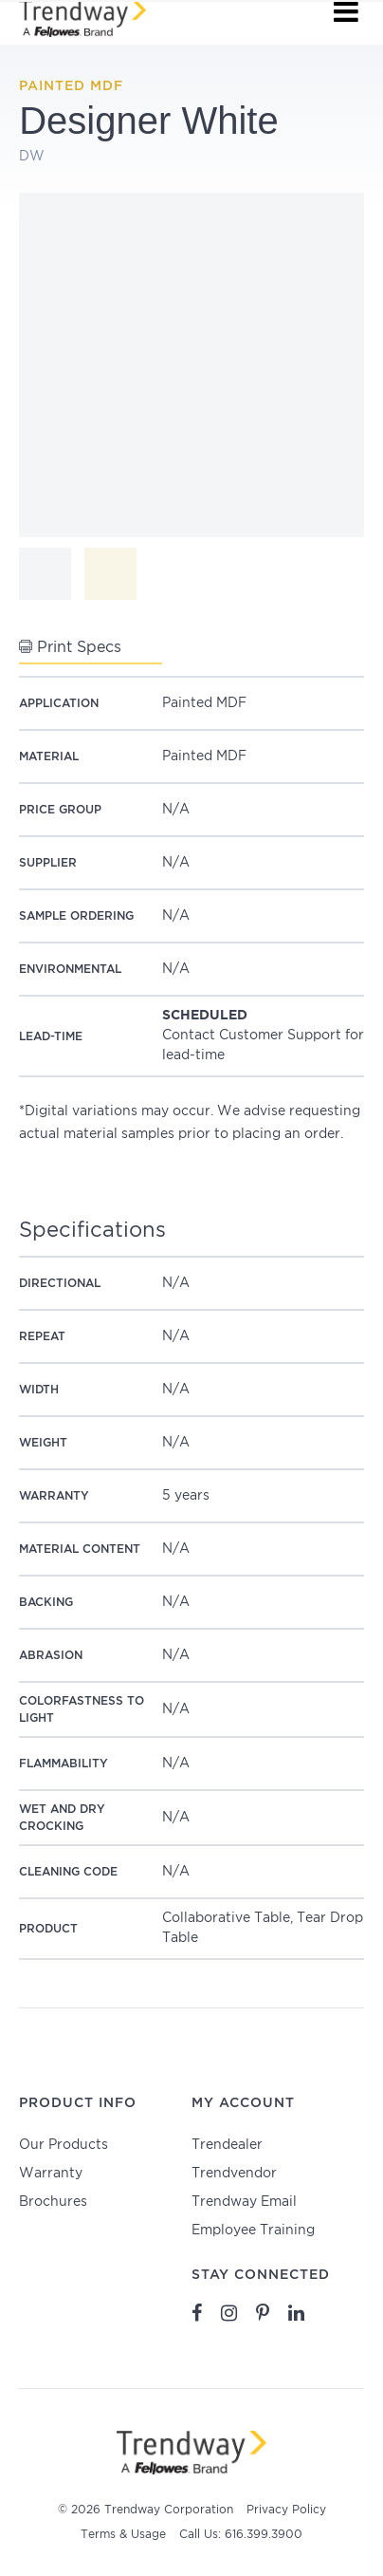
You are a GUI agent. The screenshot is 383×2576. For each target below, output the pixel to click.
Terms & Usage (123, 2534)
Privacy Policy (286, 2510)
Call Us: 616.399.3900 (240, 2534)
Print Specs (70, 647)
